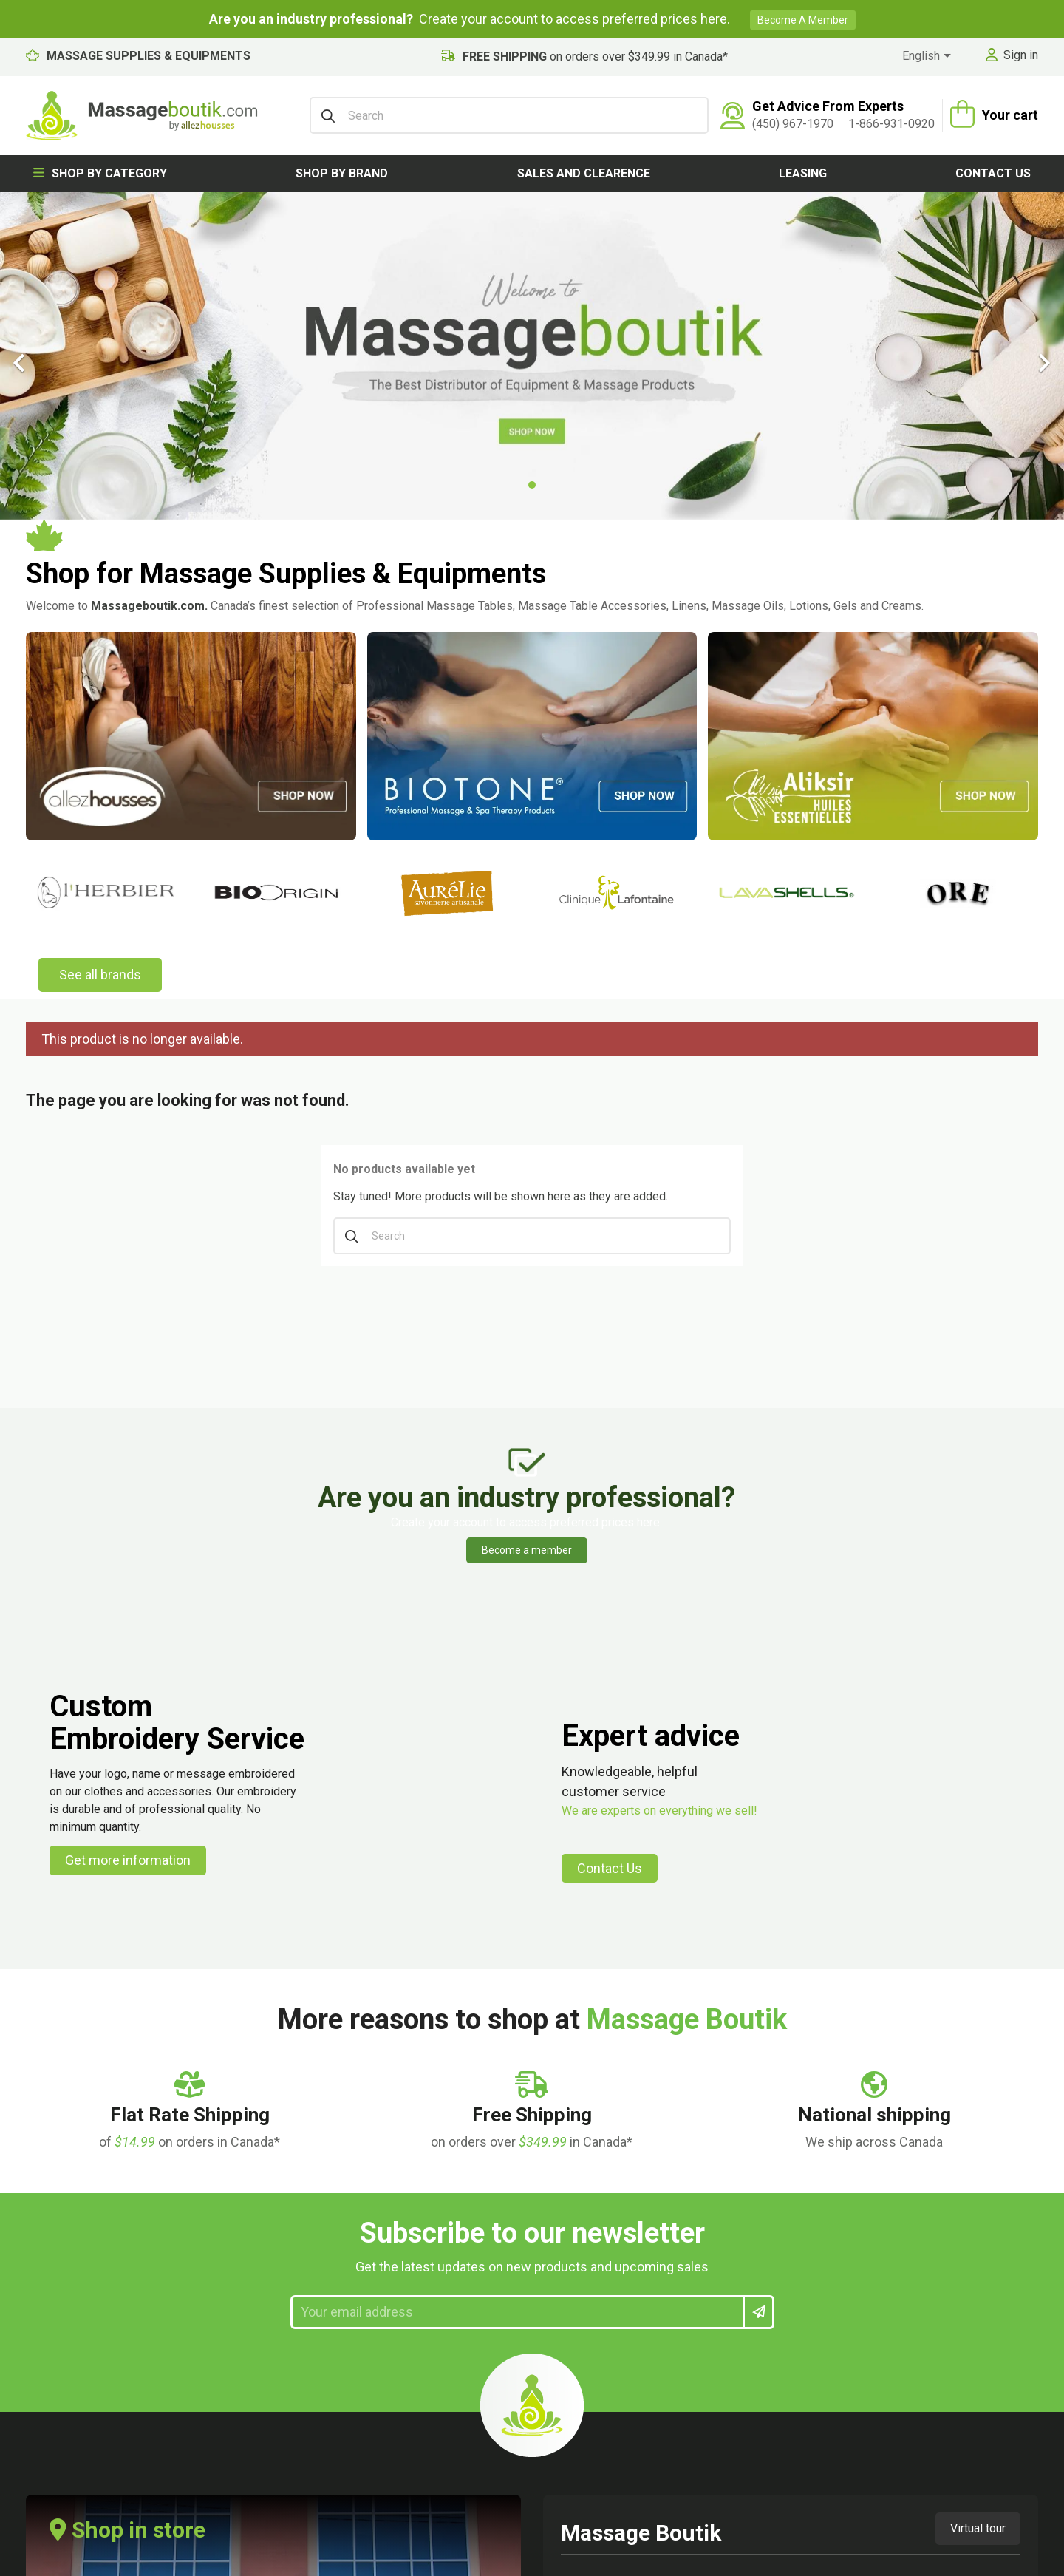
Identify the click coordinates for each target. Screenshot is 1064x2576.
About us (658, 2102)
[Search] (509, 115)
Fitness (46, 2340)
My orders (459, 2102)
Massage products (80, 2155)
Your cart (1010, 115)
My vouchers (467, 2207)
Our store (659, 2128)
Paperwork (57, 2366)
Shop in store (127, 1723)
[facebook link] (873, 2183)
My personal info (478, 2181)
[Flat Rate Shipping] (189, 1311)
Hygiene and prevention (91, 2314)
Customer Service (278, 2128)
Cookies (251, 2207)
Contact (252, 2102)
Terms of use (264, 2155)
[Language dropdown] (929, 57)
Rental (246, 2261)
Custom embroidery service (305, 2287)
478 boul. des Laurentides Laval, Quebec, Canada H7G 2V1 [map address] (642, 1800)
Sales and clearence (583, 173)
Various (47, 2419)
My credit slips (471, 2128)
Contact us (993, 173)
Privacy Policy (268, 2234)
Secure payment (273, 2181)
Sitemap (656, 2155)
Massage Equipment (83, 2128)
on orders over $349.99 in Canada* (595, 57)
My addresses (470, 2155)
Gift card (50, 2287)
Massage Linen (67, 2207)
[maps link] (1000, 2183)
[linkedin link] (958, 2183)
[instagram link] (915, 2183)
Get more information (128, 1053)
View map (608, 1853)
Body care (55, 2181)
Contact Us (609, 1061)
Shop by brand (342, 173)
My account (481, 2057)
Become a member (802, 20)
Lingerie (46, 2234)
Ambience (53, 2261)
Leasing (803, 173)
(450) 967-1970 (792, 124)
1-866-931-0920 (891, 124)
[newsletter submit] (758, 1506)
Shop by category (100, 173)
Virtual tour (978, 1722)
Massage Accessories (88, 2102)
